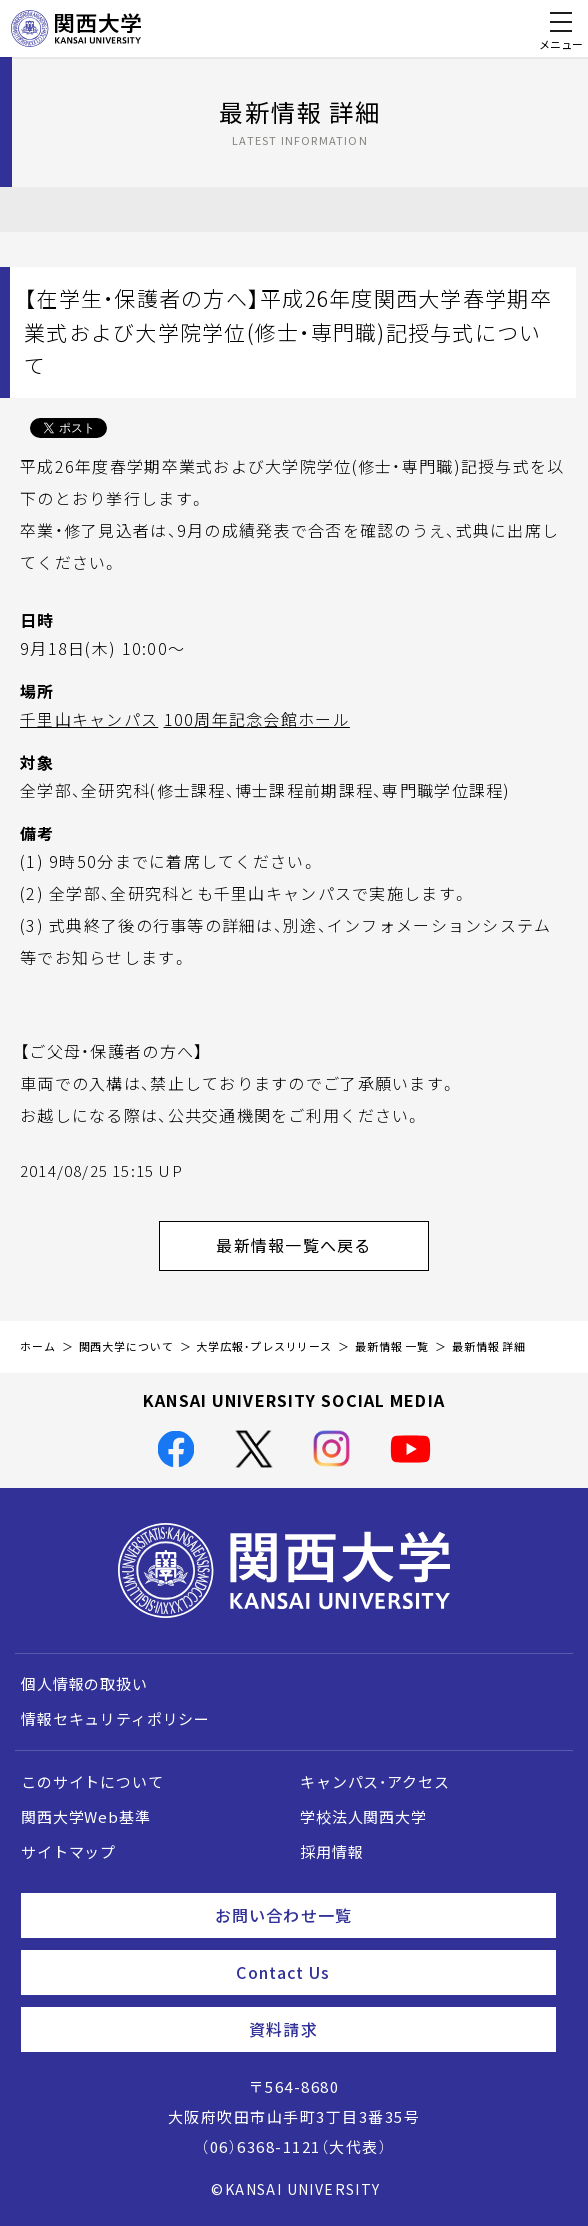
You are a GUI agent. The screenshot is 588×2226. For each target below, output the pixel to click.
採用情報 (331, 1852)
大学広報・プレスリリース (264, 1346)
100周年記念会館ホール (257, 719)
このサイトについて (92, 1782)
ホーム (38, 1346)
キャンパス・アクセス (374, 1782)
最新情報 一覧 (392, 1346)
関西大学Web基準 (86, 1817)
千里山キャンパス (89, 719)
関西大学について (126, 1346)
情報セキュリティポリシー (115, 1719)
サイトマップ (68, 1852)
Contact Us (388, 1972)
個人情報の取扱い (84, 1684)
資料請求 (394, 2029)
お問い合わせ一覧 (377, 1915)
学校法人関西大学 (363, 1817)
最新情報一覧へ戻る (322, 1245)
